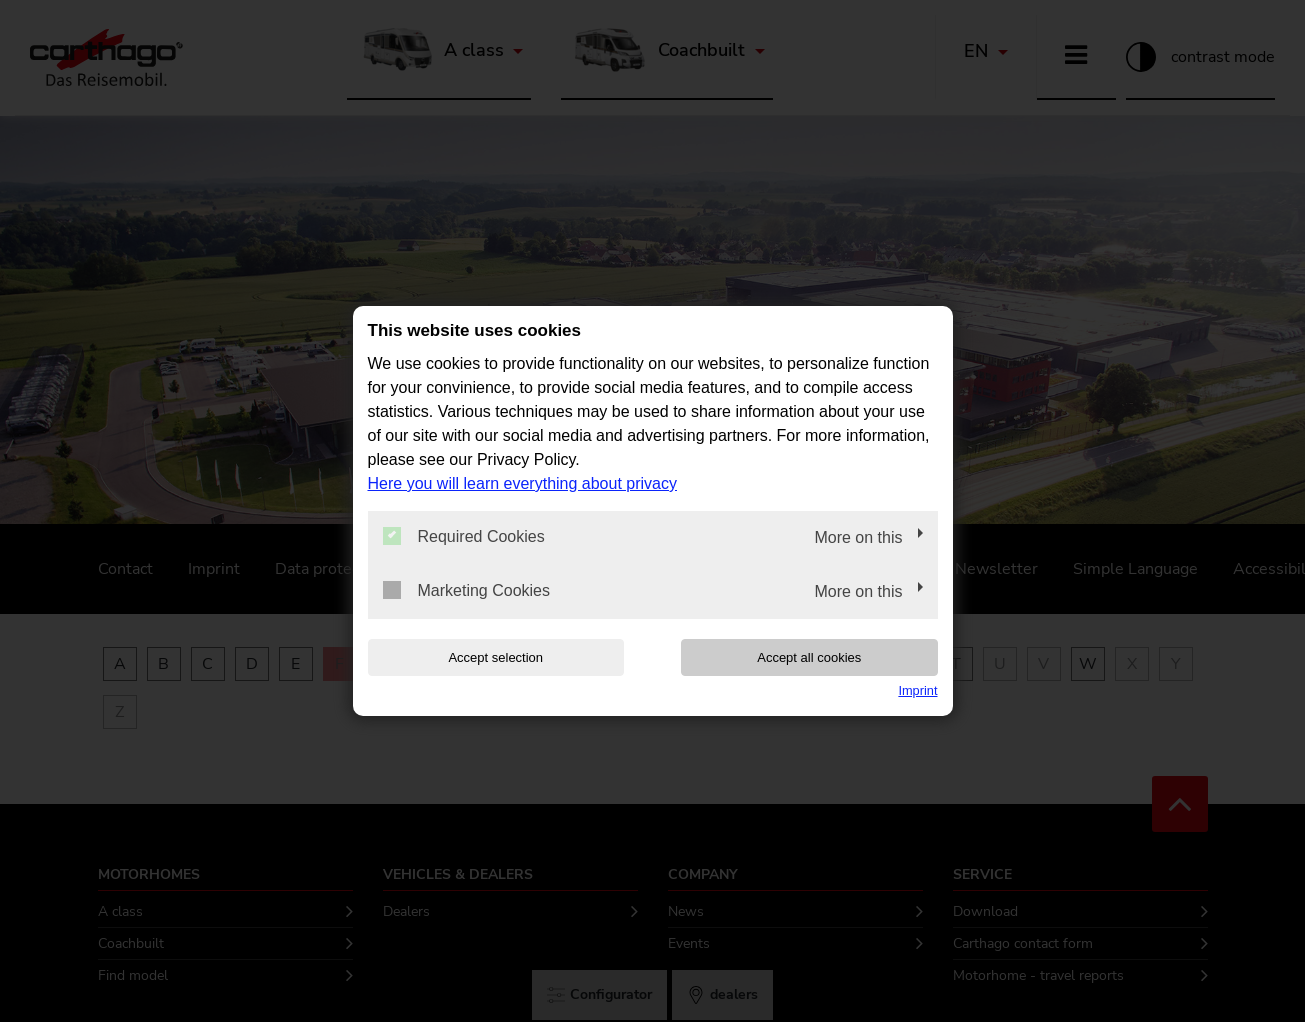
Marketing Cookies (467, 590)
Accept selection (495, 657)
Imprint (917, 690)
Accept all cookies (809, 657)
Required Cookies (464, 536)
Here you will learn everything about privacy (522, 483)
